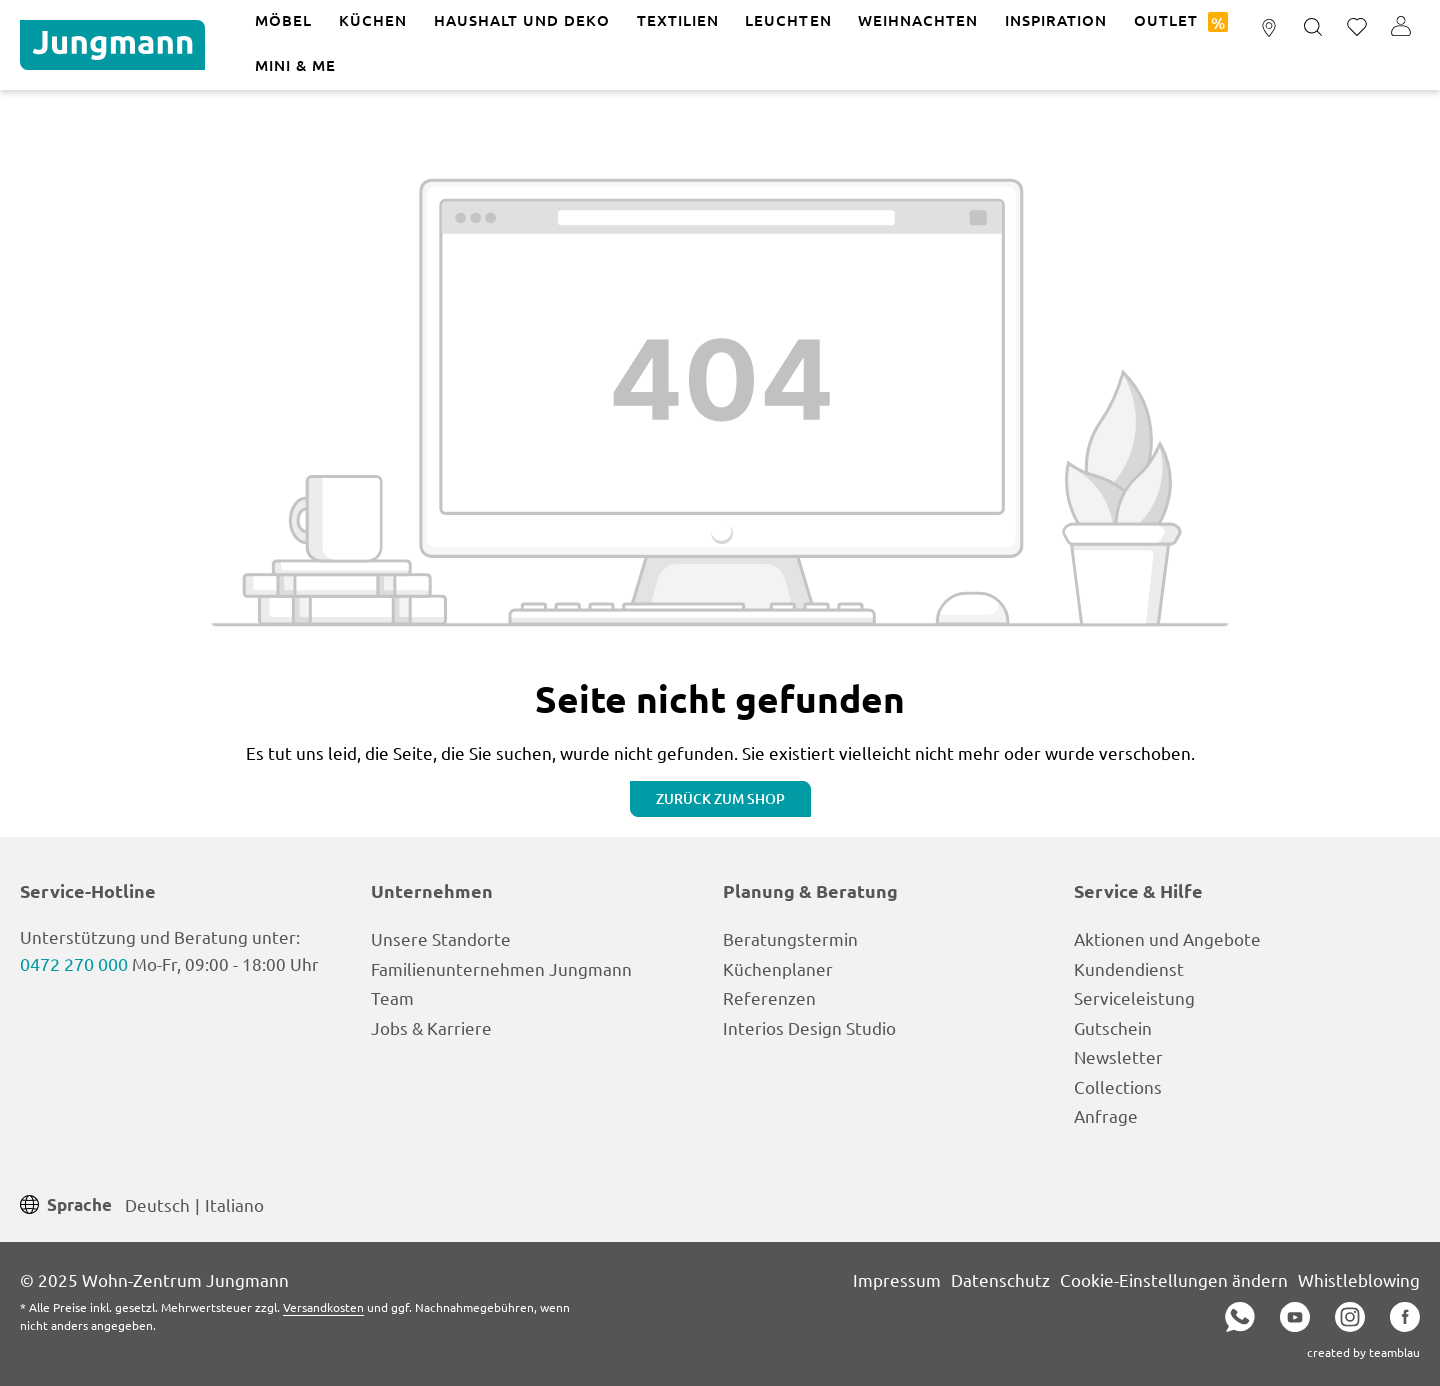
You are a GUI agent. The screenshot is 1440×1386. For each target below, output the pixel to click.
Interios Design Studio (809, 1027)
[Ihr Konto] (1401, 28)
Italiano (234, 1203)
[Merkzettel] (1357, 28)
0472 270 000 (74, 963)
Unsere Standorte (441, 938)
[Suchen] (1313, 28)
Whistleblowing (1359, 1279)
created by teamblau (1363, 1352)
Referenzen (769, 997)
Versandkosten (323, 1307)
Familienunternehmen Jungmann (501, 968)
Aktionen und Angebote (1167, 938)
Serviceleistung (1134, 997)
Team (392, 997)
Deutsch (157, 1203)
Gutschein (1113, 1027)
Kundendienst (1129, 968)
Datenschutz (1000, 1279)
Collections (1118, 1086)
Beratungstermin (790, 938)
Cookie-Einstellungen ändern (1174, 1279)
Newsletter (1118, 1056)
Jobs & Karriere (431, 1027)
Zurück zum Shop (720, 798)
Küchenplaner (778, 968)
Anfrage (1106, 1115)
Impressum (897, 1279)
